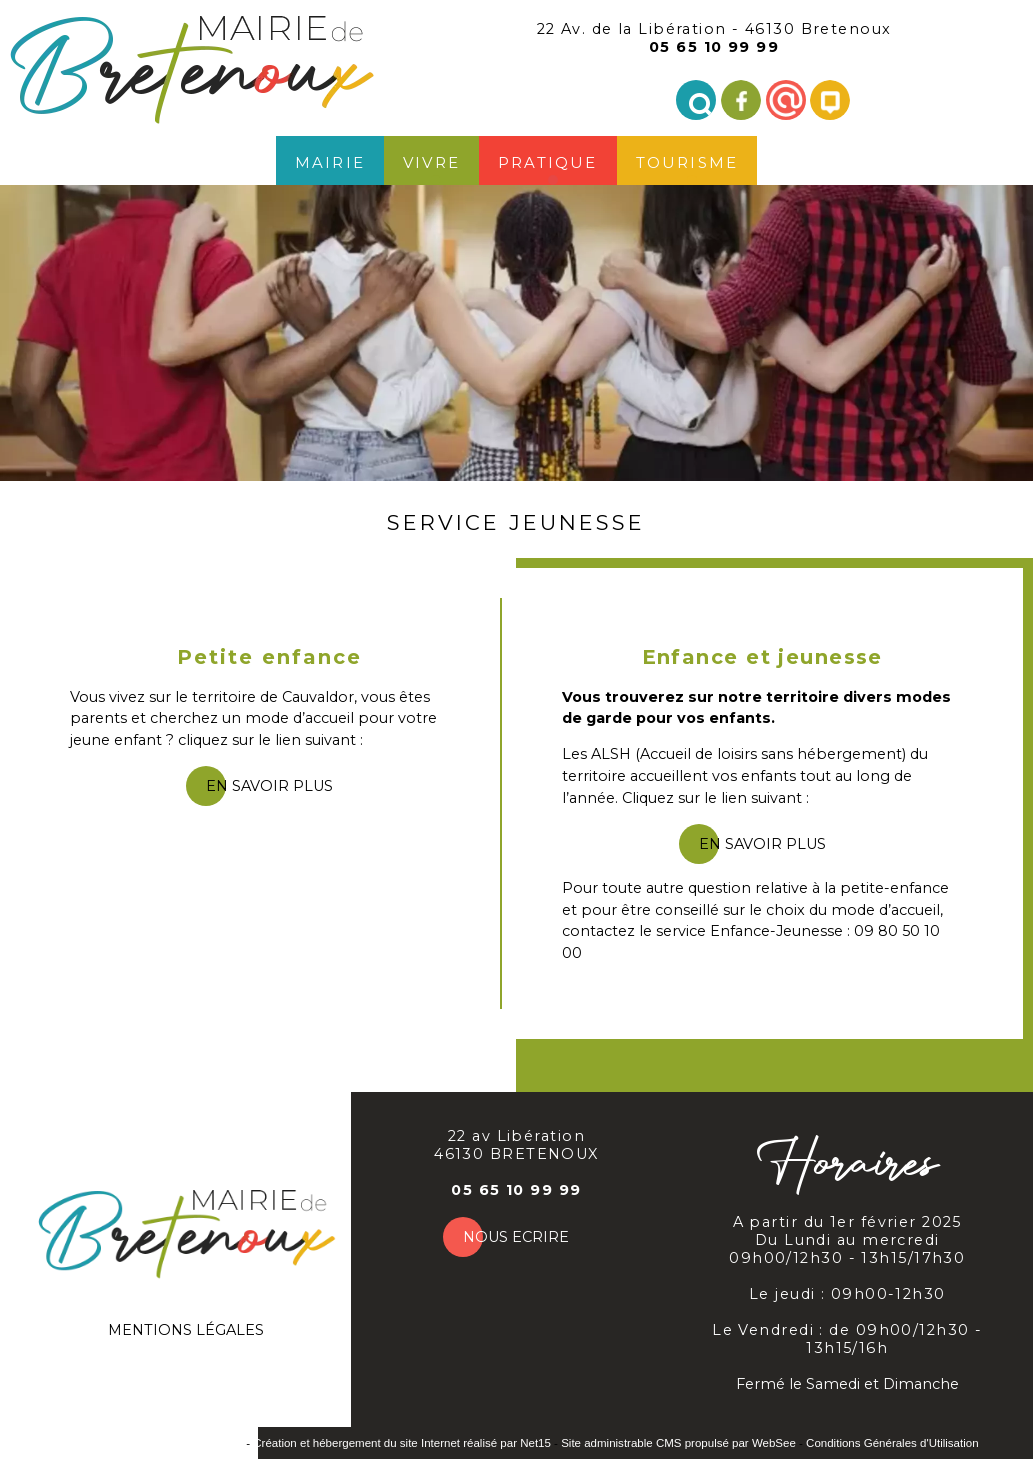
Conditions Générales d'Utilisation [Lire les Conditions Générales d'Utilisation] (892, 1443)
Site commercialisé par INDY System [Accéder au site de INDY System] (148, 1443)
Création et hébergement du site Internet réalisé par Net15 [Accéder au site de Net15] (402, 1443)
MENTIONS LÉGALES (186, 1330)
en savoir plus (269, 786)
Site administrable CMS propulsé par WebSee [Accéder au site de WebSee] (678, 1443)
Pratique (548, 160)
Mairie (330, 160)
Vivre (431, 160)
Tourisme (687, 160)
